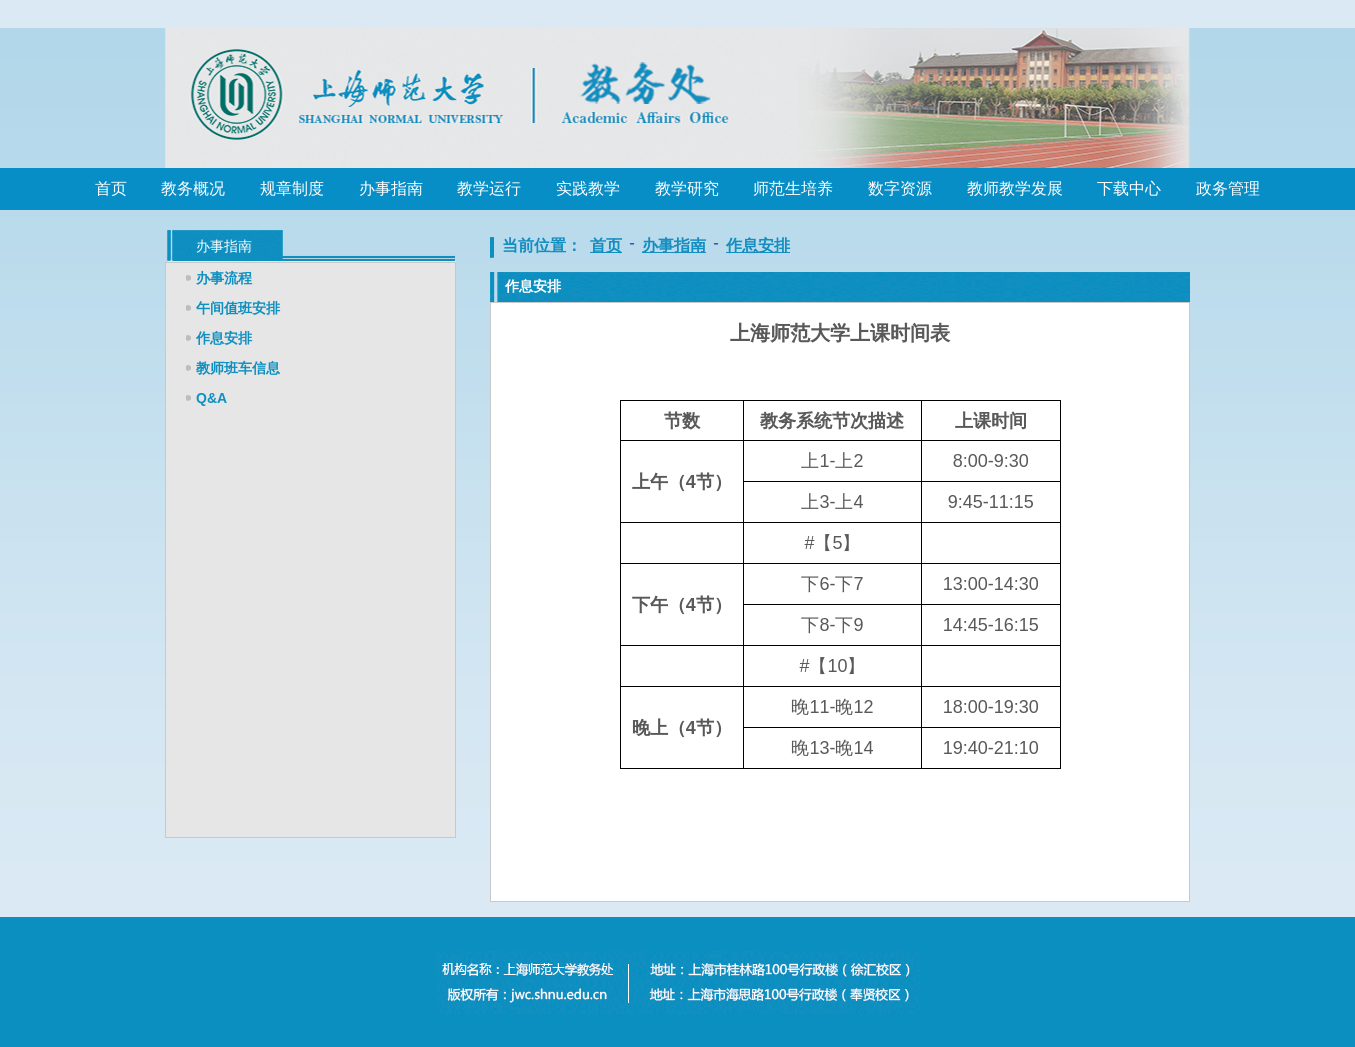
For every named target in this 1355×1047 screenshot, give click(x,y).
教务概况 (193, 188)
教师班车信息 (238, 368)
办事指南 (391, 188)
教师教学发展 (1015, 188)
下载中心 (1129, 188)
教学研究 (687, 188)
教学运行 (489, 188)
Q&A (211, 398)
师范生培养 (793, 188)
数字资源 (900, 188)
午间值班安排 (238, 308)
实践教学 (588, 188)
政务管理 (1228, 188)
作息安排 (224, 338)
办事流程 (224, 278)
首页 (111, 188)
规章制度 (292, 188)
